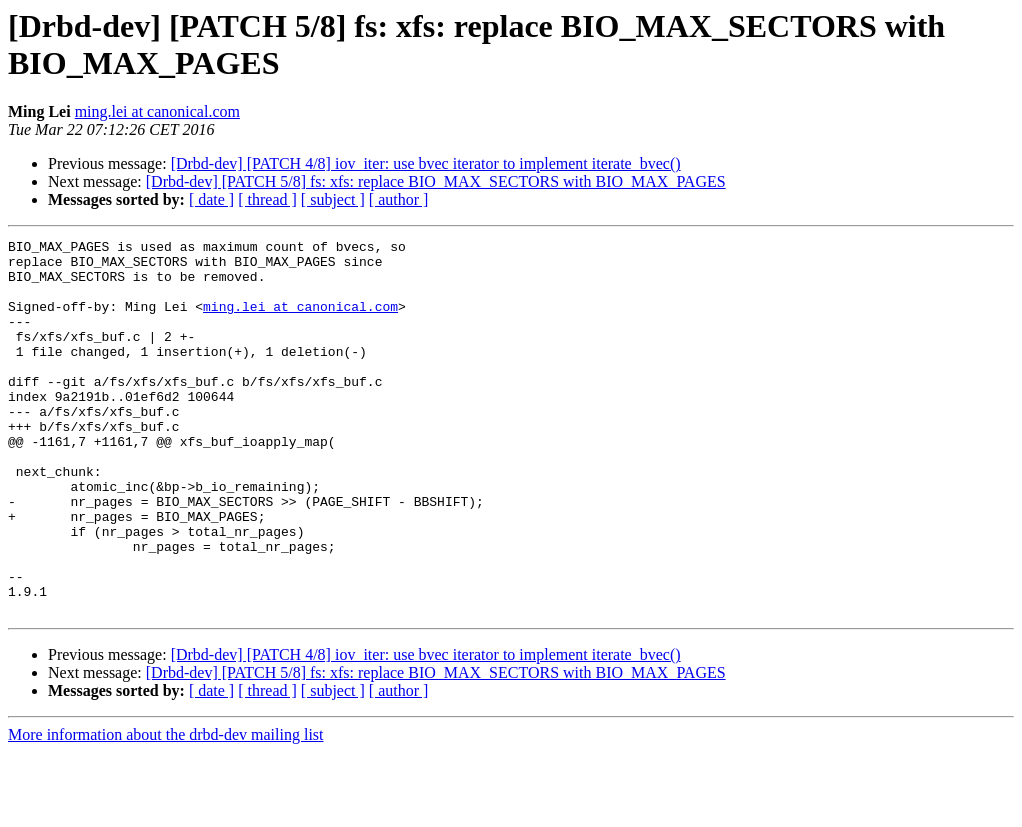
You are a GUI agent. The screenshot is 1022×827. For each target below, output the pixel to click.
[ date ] (211, 199)
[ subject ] (333, 199)
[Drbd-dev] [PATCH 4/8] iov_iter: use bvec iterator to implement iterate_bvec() (426, 163)
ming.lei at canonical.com (157, 111)
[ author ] (399, 199)
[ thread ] (267, 199)
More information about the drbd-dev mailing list (166, 809)
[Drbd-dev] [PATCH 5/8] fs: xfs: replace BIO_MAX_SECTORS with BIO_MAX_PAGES (436, 181)
